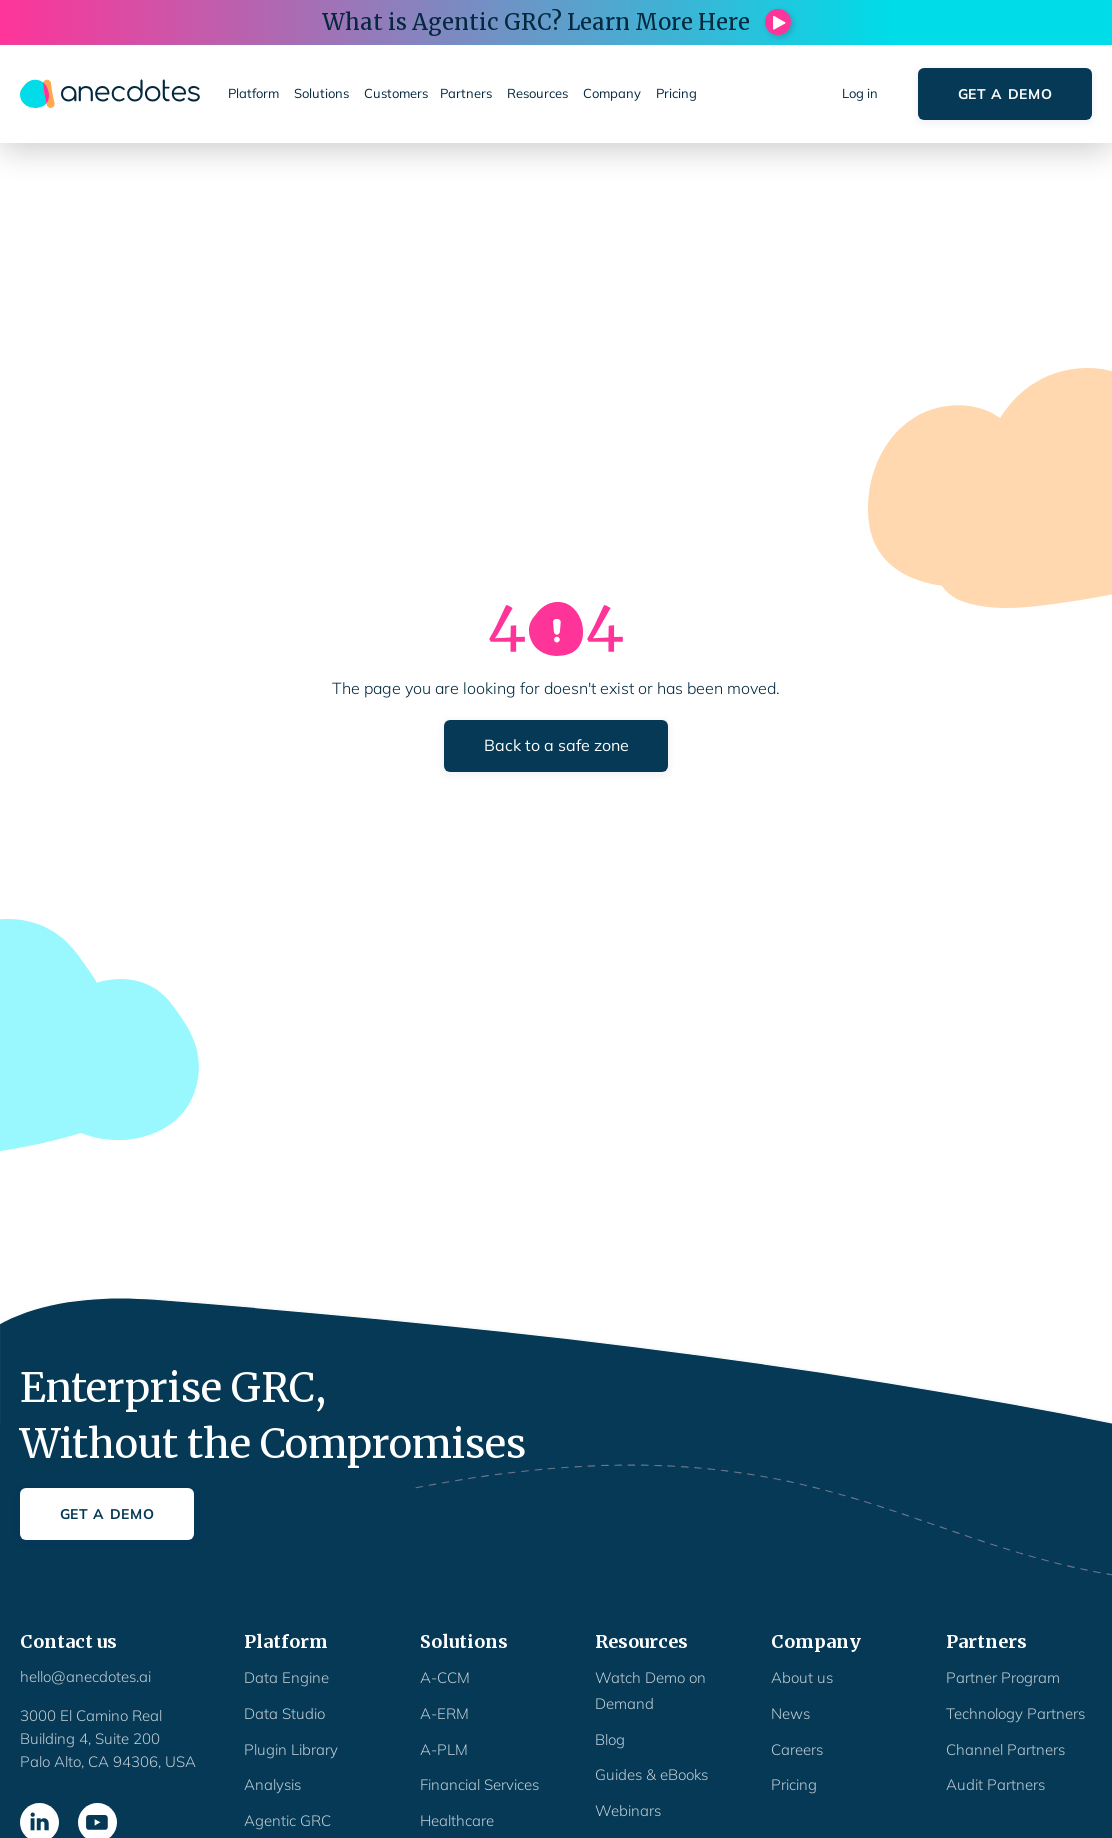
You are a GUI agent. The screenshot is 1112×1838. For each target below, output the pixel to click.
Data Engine (286, 1677)
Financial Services (479, 1784)
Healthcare (457, 1820)
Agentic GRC (287, 1820)
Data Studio (284, 1713)
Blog (610, 1739)
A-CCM (445, 1677)
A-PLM (444, 1749)
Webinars (628, 1810)
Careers (797, 1749)
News (790, 1713)
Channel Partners (1005, 1749)
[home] (110, 94)
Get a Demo (1005, 94)
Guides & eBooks (651, 1774)
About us (802, 1677)
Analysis (272, 1784)
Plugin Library (291, 1749)
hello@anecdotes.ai (85, 1676)
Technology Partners (1015, 1713)
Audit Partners (995, 1784)
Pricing (794, 1784)
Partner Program (1003, 1677)
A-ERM (444, 1713)
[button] (255, 93)
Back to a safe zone (556, 745)
